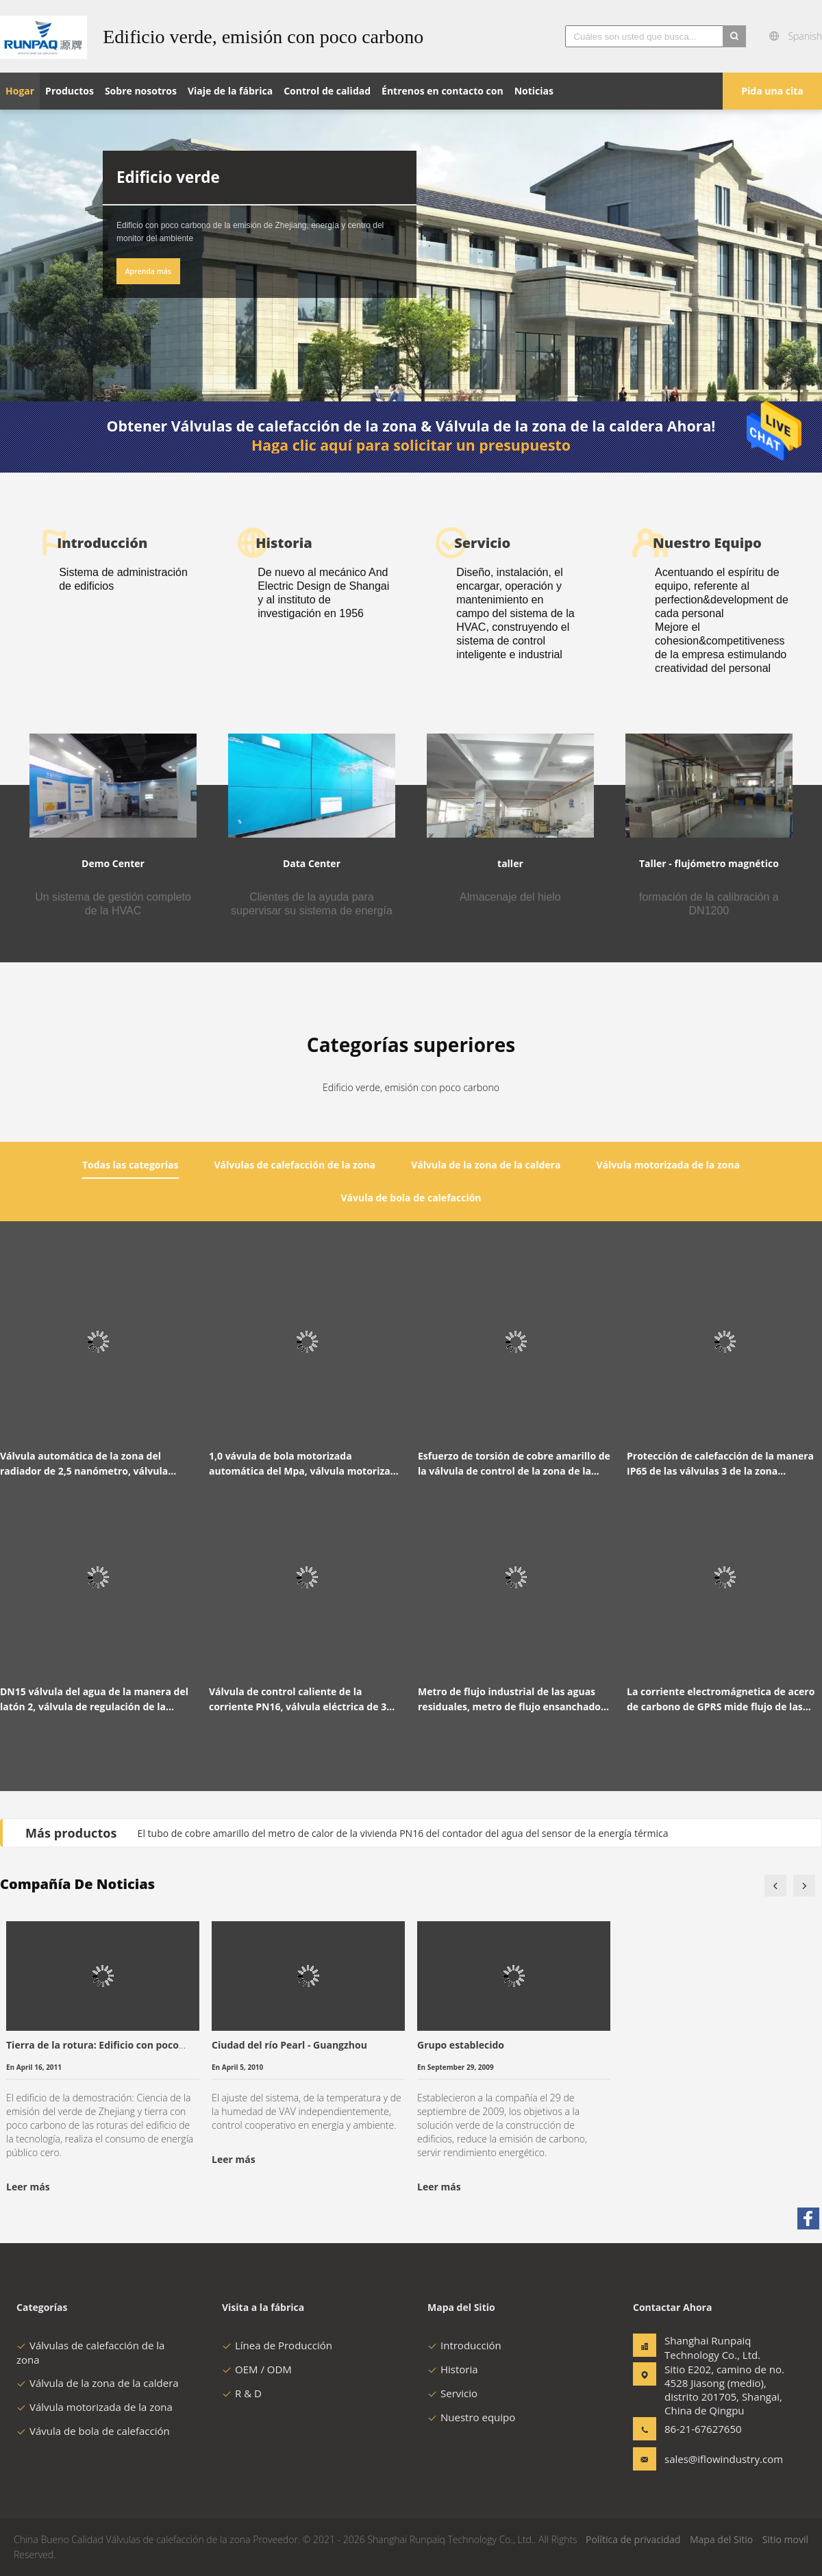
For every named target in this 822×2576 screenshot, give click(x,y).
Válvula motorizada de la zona (94, 2407)
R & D (242, 2393)
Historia (452, 2369)
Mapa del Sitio (721, 2539)
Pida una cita (772, 90)
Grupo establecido (460, 2044)
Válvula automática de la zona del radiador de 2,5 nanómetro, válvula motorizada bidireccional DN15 (84, 1464)
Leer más (28, 2186)
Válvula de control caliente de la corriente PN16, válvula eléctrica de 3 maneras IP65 (297, 1699)
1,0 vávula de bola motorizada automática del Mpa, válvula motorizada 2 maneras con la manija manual (305, 1464)
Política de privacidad (633, 2539)
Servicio (452, 2393)
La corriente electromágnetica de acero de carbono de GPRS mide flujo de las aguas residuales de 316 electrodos (720, 1699)
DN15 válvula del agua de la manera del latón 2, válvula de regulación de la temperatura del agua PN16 (94, 1699)
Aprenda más (148, 271)
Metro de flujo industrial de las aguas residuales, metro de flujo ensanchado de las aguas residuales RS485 (509, 1699)
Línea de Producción (277, 2345)
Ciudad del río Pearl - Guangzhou (289, 2044)
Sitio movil (785, 2539)
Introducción (464, 2345)
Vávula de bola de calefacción (93, 2431)
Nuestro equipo (471, 2417)
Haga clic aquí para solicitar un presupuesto (411, 445)
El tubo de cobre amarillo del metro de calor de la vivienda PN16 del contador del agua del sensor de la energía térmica (403, 1833)
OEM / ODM (257, 2369)
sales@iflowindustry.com (707, 2459)
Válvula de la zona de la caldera (97, 2383)
